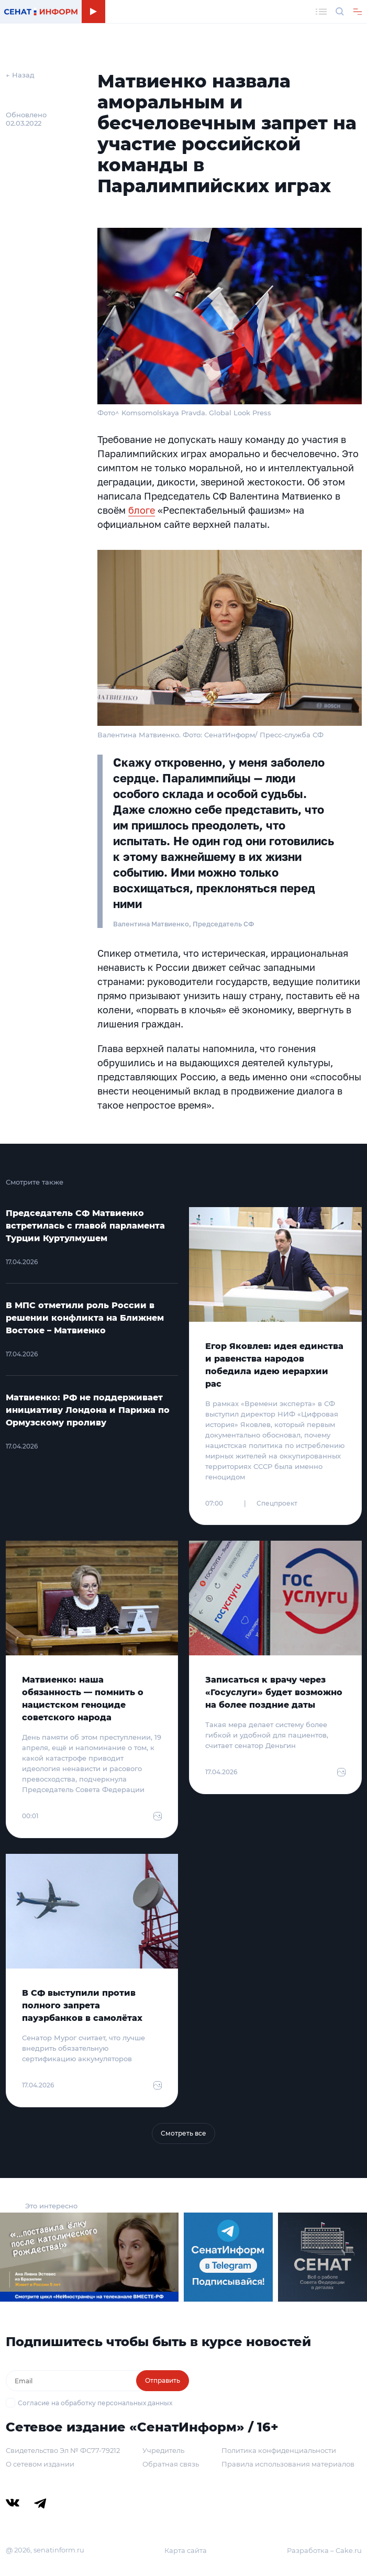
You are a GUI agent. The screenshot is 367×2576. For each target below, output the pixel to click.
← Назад (20, 75)
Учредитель (163, 2450)
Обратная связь (170, 2464)
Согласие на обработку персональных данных (95, 2403)
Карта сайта (185, 2550)
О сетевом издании (40, 2464)
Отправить (162, 2380)
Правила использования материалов (287, 2464)
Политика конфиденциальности (278, 2450)
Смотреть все (183, 2133)
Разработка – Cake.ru (324, 2550)
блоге (141, 510)
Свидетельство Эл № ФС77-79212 (63, 2450)
